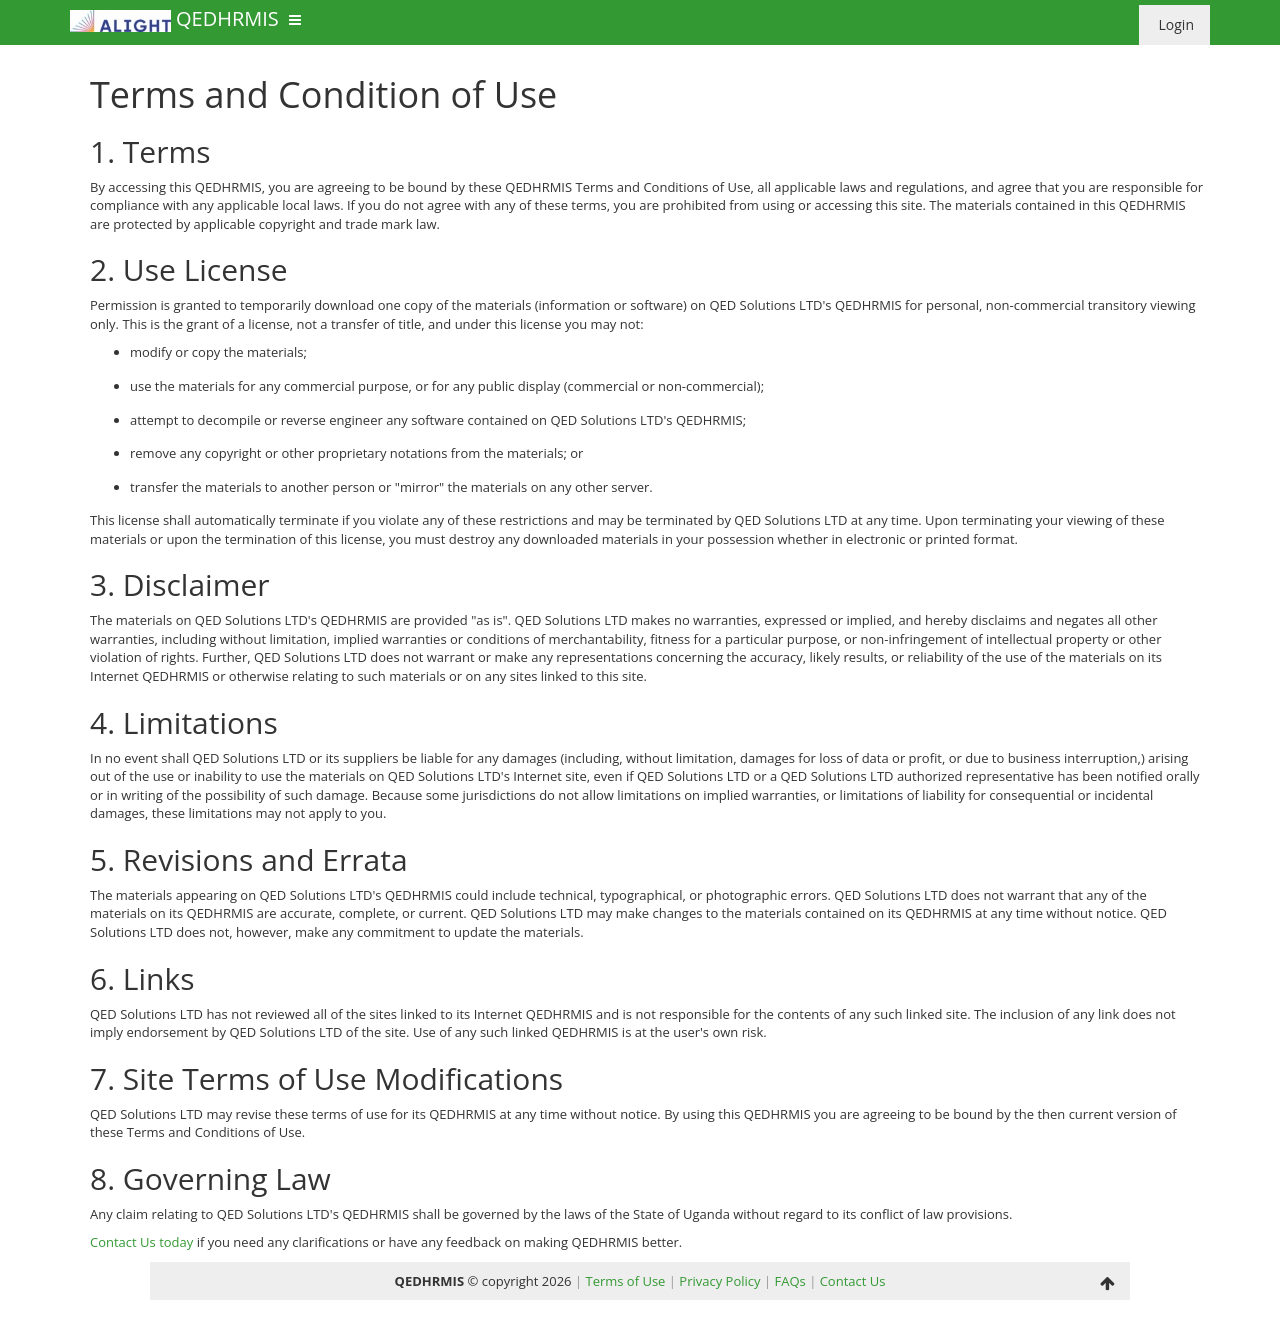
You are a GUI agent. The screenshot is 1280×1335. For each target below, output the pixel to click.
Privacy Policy (719, 1281)
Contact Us (853, 1281)
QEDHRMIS (174, 20)
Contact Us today (141, 1242)
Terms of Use (625, 1281)
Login (1174, 24)
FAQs (789, 1281)
